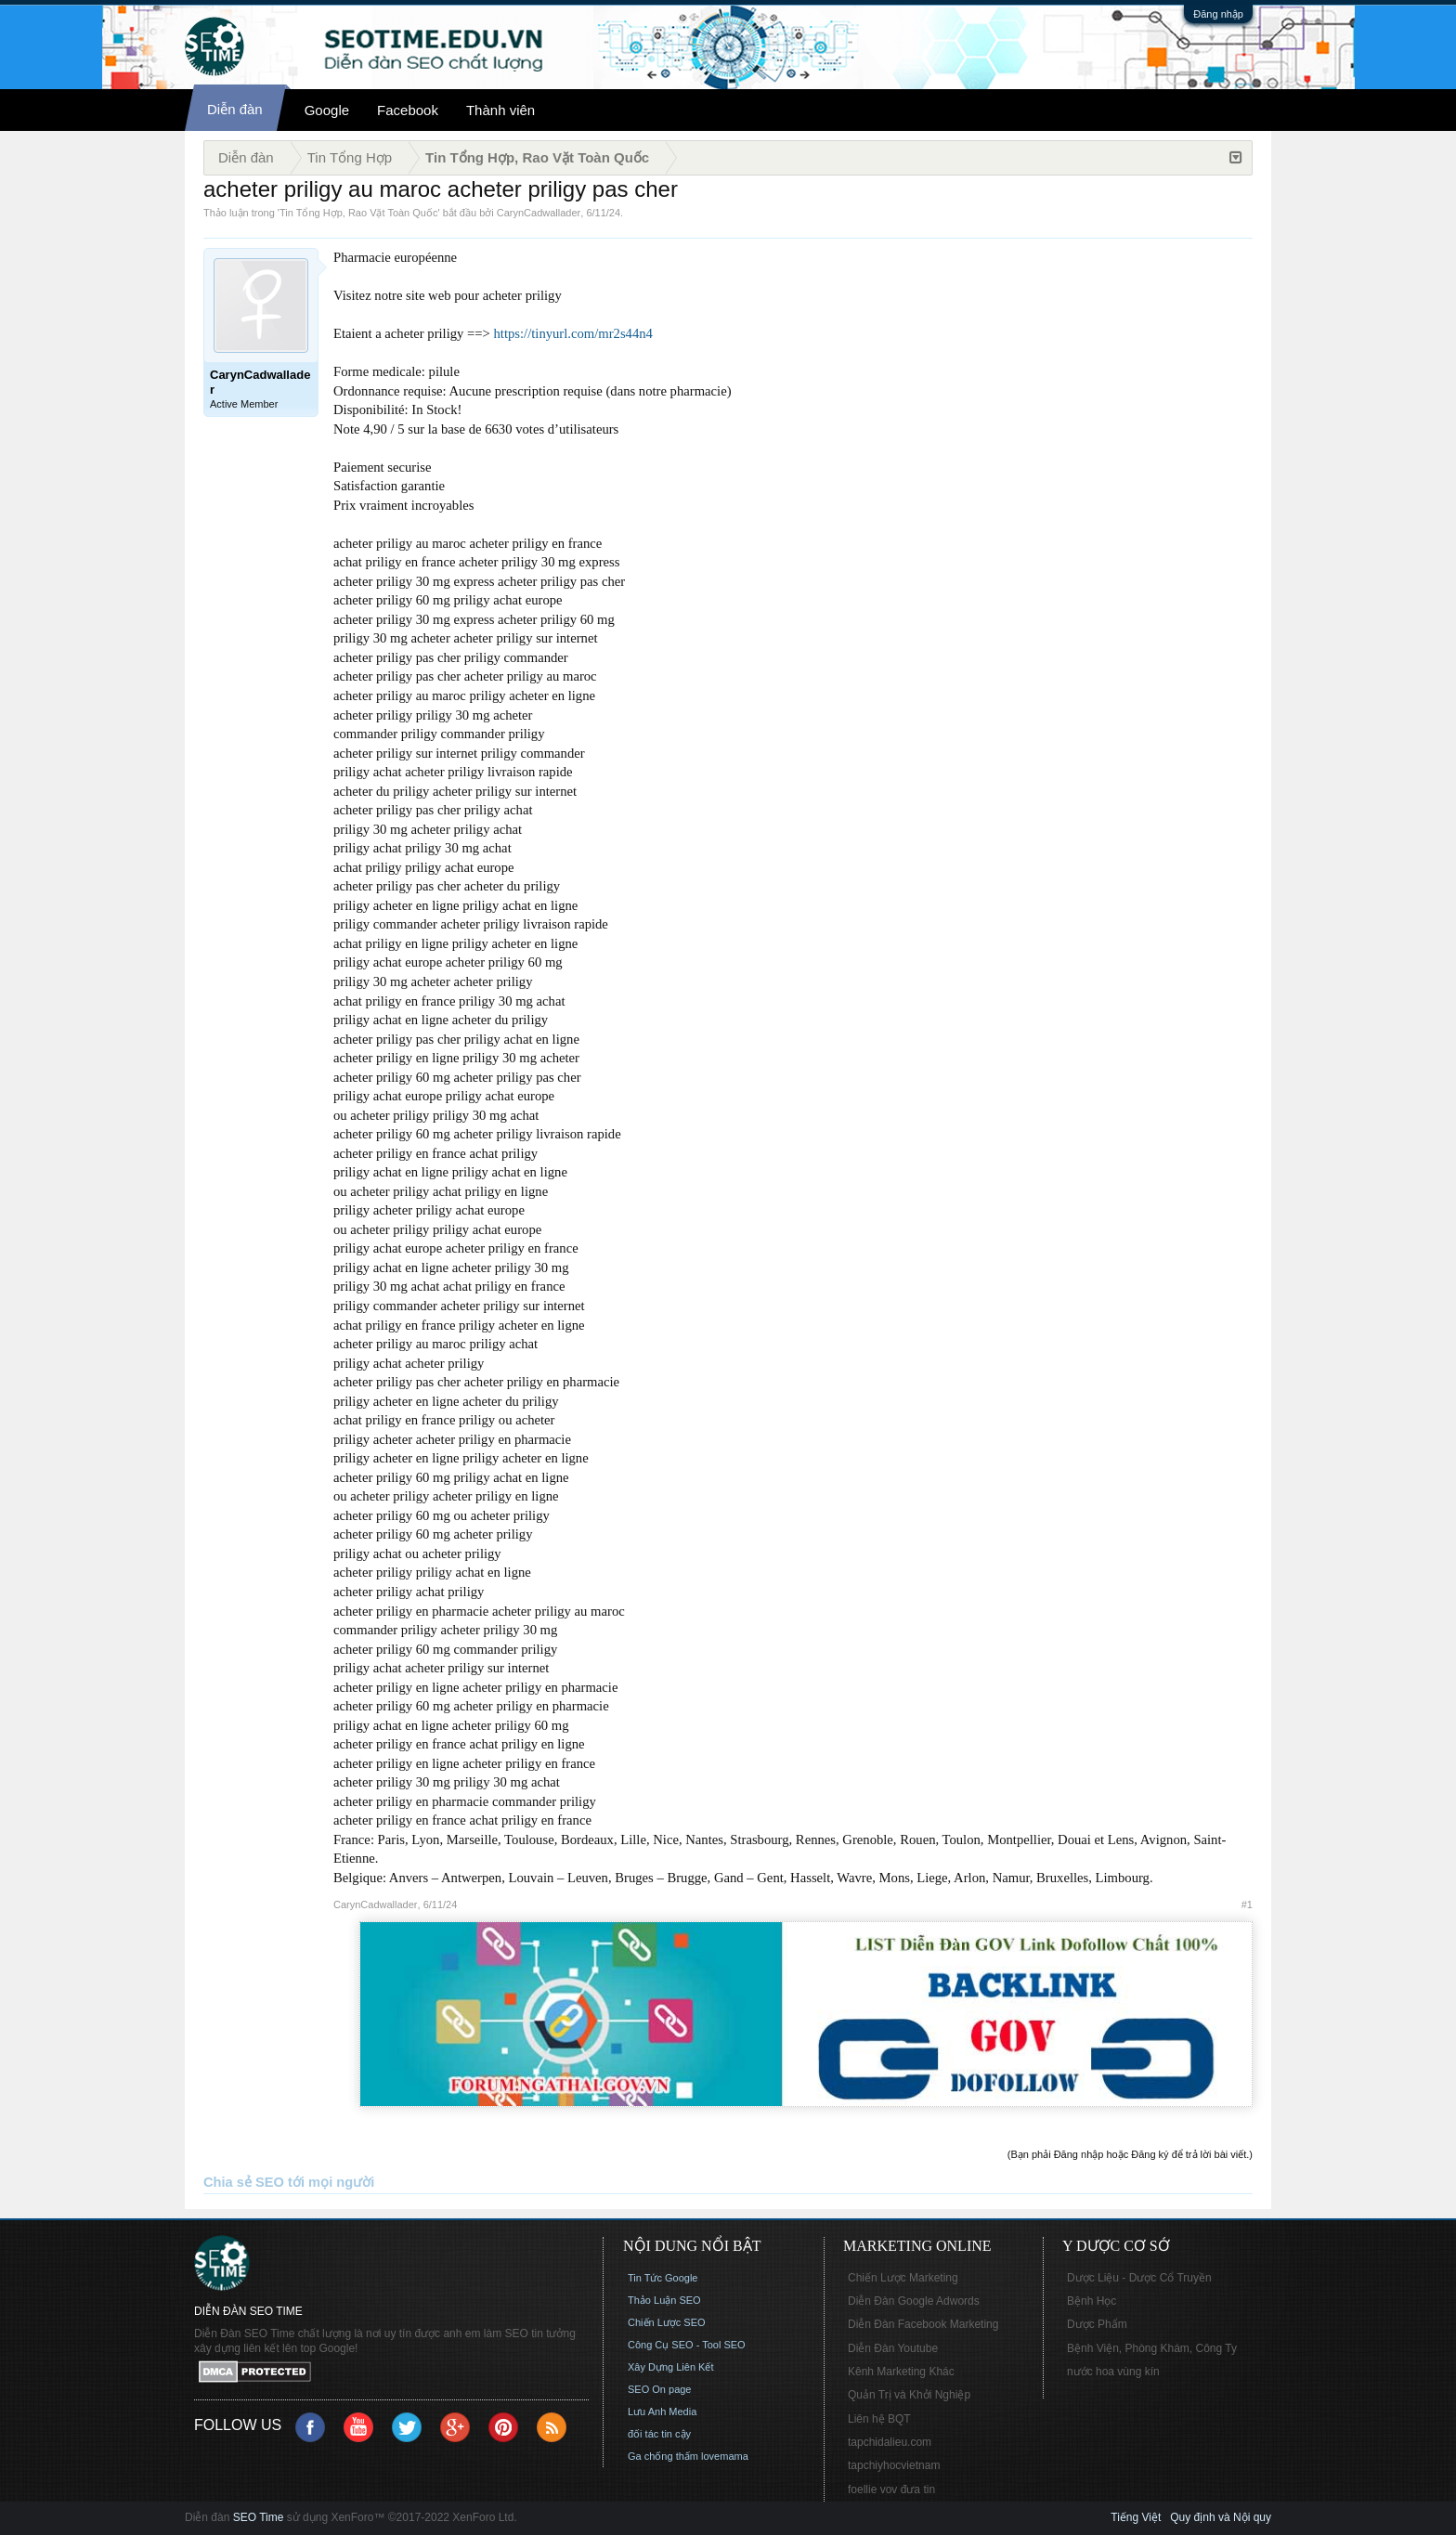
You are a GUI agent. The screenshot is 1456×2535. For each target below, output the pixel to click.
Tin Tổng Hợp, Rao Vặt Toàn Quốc (358, 212)
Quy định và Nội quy (1220, 2517)
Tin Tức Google (662, 2277)
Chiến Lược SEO (667, 2322)
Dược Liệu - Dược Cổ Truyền (1139, 2277)
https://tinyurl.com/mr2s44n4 (573, 333)
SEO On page (660, 2389)
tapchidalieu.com (889, 2442)
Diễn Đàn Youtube (893, 2348)
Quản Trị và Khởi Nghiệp (909, 2394)
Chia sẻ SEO (243, 2182)
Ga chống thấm (663, 2456)
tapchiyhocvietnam (894, 2465)
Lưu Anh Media (662, 2411)
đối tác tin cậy (659, 2433)
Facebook (407, 110)
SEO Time (258, 2517)
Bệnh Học (1091, 2301)
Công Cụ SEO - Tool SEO (687, 2344)
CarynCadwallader (539, 212)
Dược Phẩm (1097, 2324)
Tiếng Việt (1136, 2517)
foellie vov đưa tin (891, 2489)
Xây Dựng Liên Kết (671, 2366)
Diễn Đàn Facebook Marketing (923, 2324)
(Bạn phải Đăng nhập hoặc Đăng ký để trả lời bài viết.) (1130, 2154)
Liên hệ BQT (879, 2418)
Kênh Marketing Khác (901, 2371)
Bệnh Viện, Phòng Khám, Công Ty (1152, 2348)
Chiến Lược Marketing (903, 2277)
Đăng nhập (1218, 14)
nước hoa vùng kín (1113, 2371)
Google (327, 110)
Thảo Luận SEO (664, 2300)
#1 (1247, 1904)
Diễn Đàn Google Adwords (914, 2301)
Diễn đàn (235, 109)
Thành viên (500, 110)
